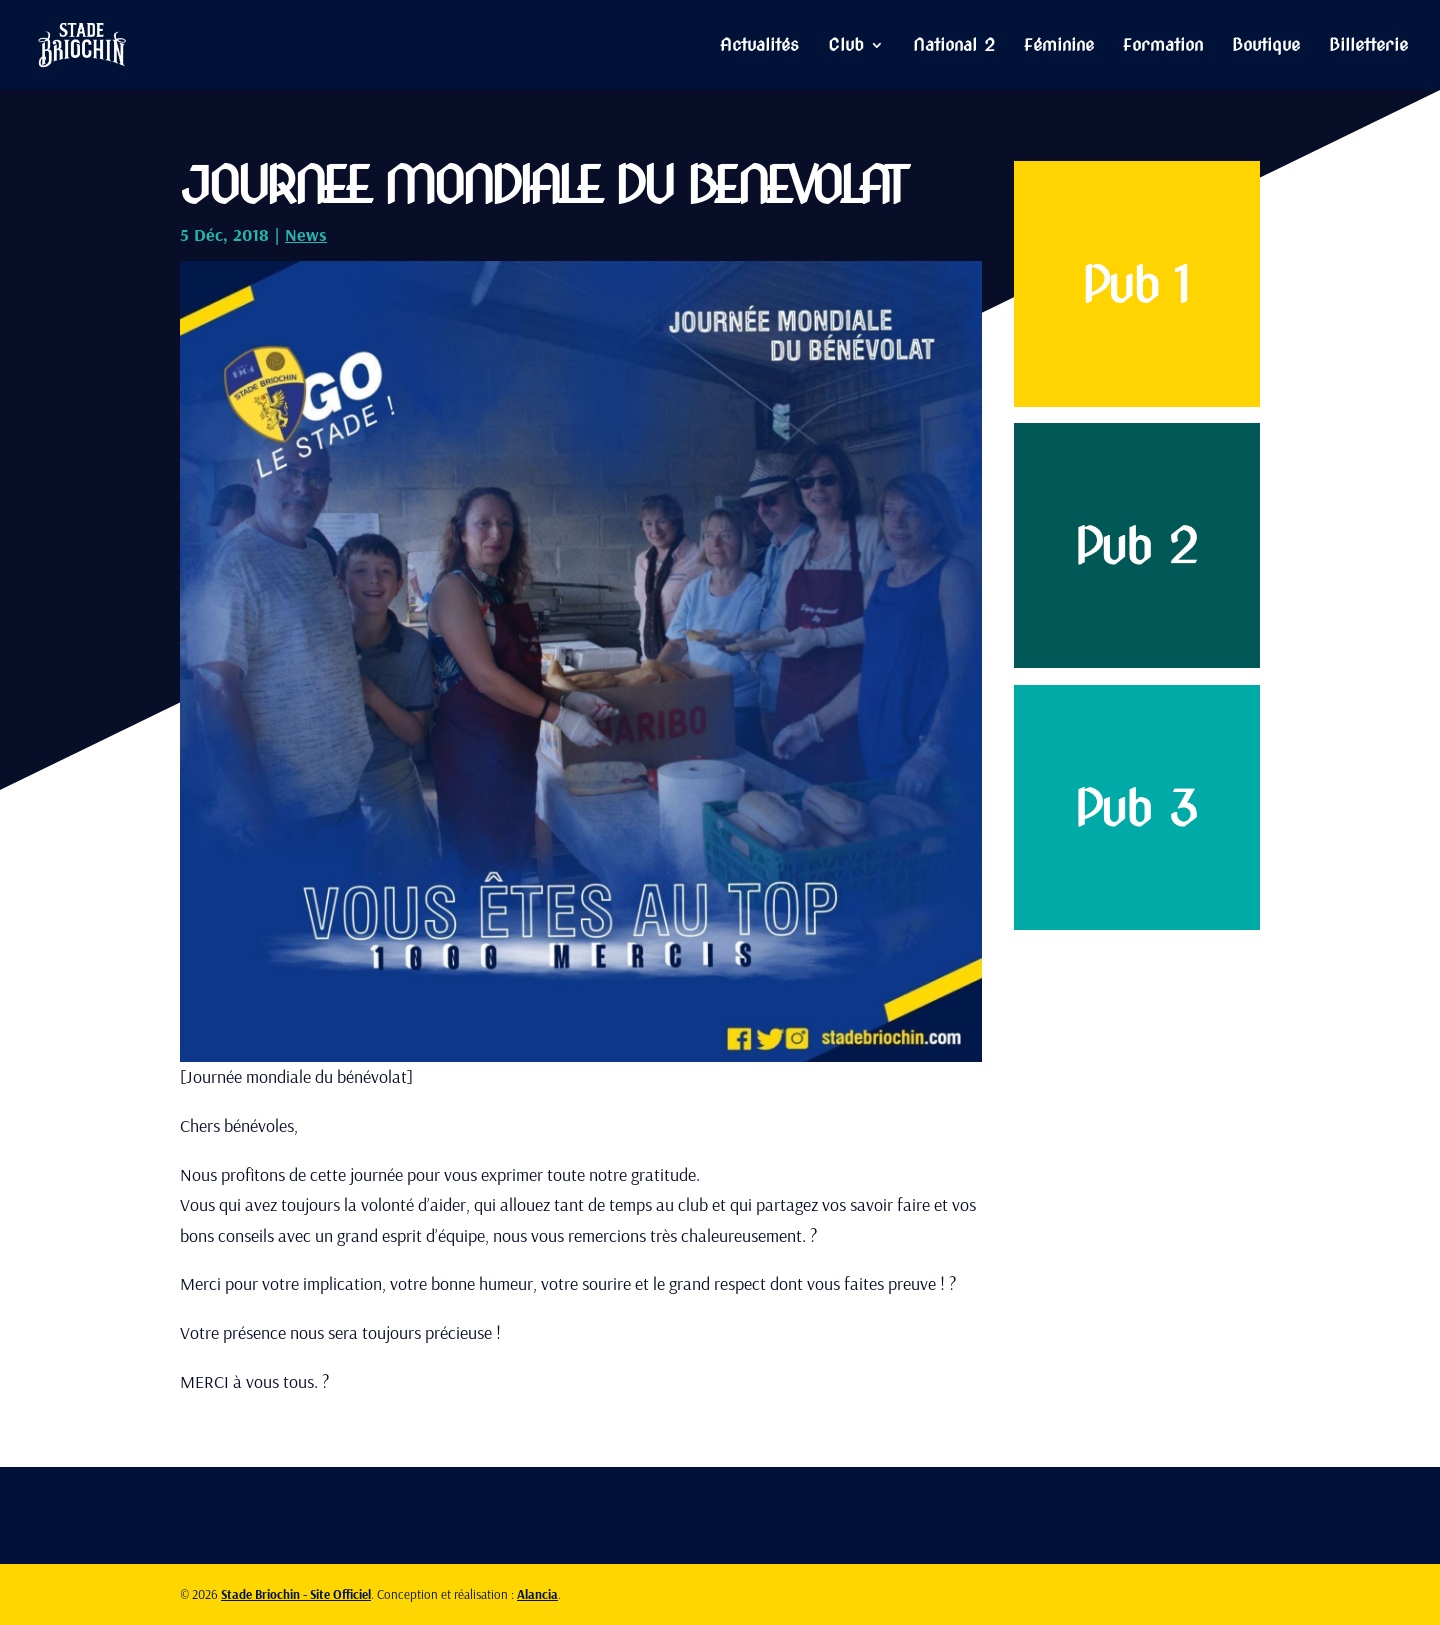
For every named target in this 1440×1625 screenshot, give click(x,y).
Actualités (759, 46)
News (306, 234)
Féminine (1059, 46)
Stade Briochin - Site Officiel (296, 1594)
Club (846, 46)
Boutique (1266, 46)
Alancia (537, 1594)
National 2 (954, 46)
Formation (1163, 46)
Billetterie (1368, 46)
